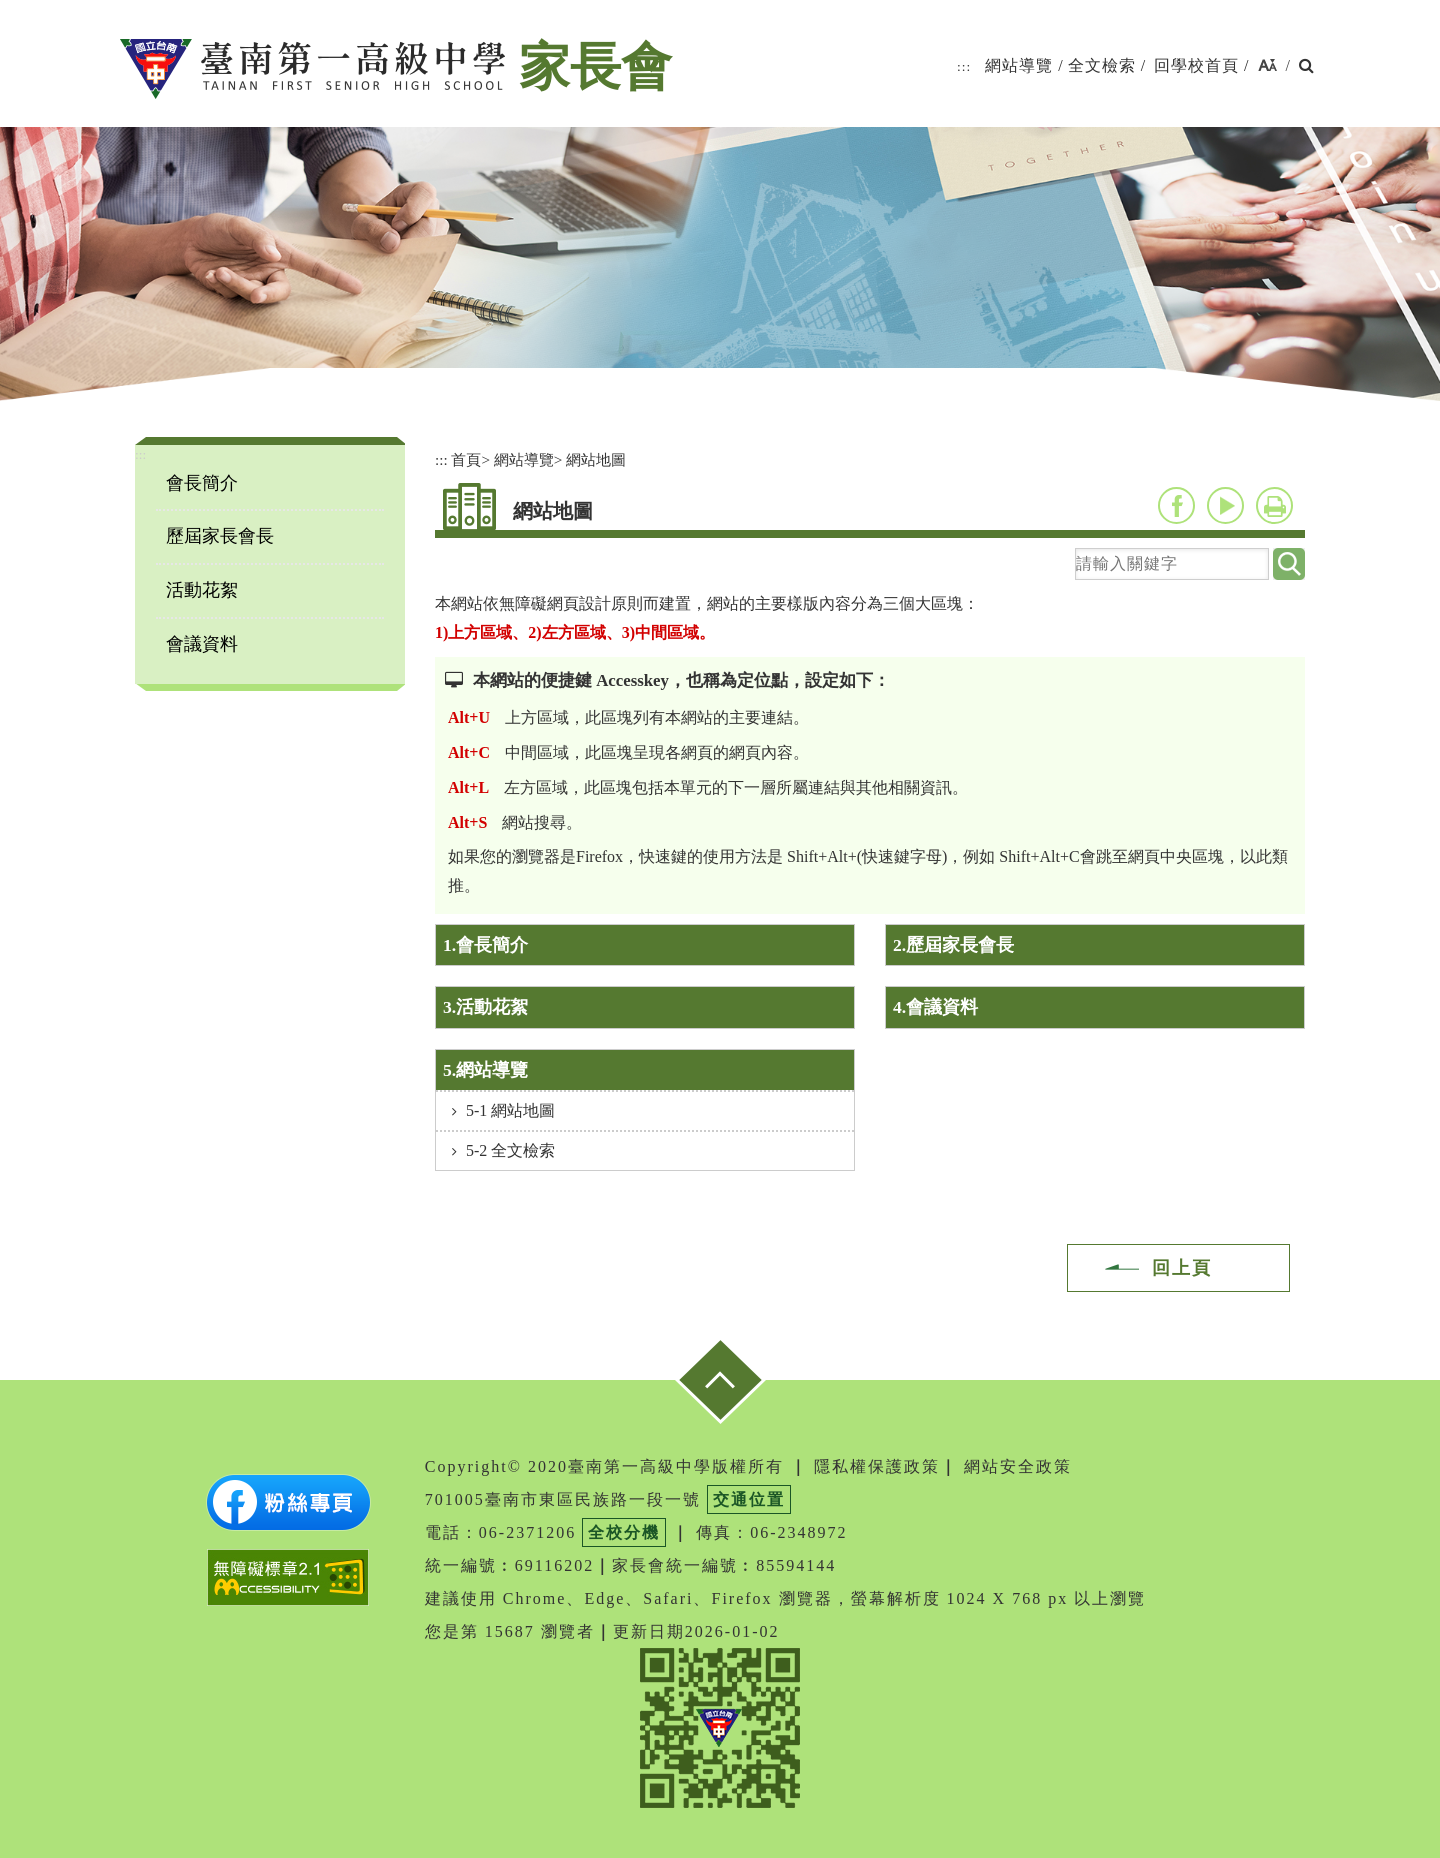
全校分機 (624, 1532)
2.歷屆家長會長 (953, 945)
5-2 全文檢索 (510, 1150)
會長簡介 (202, 483)
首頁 (466, 459)
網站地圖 (596, 459)
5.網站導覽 (485, 1070)
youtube (1225, 505)
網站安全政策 (1018, 1466)
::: (964, 66)
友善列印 (1274, 505)
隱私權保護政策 (877, 1466)
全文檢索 (1102, 65)
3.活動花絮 (485, 1007)
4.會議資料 (935, 1007)
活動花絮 (202, 590)
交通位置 (749, 1499)
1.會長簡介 (485, 945)
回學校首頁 (1196, 65)
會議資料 (202, 644)
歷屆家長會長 (220, 536)
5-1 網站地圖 (510, 1110)
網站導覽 (1019, 65)
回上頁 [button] (1182, 1268)
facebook (1176, 505)
